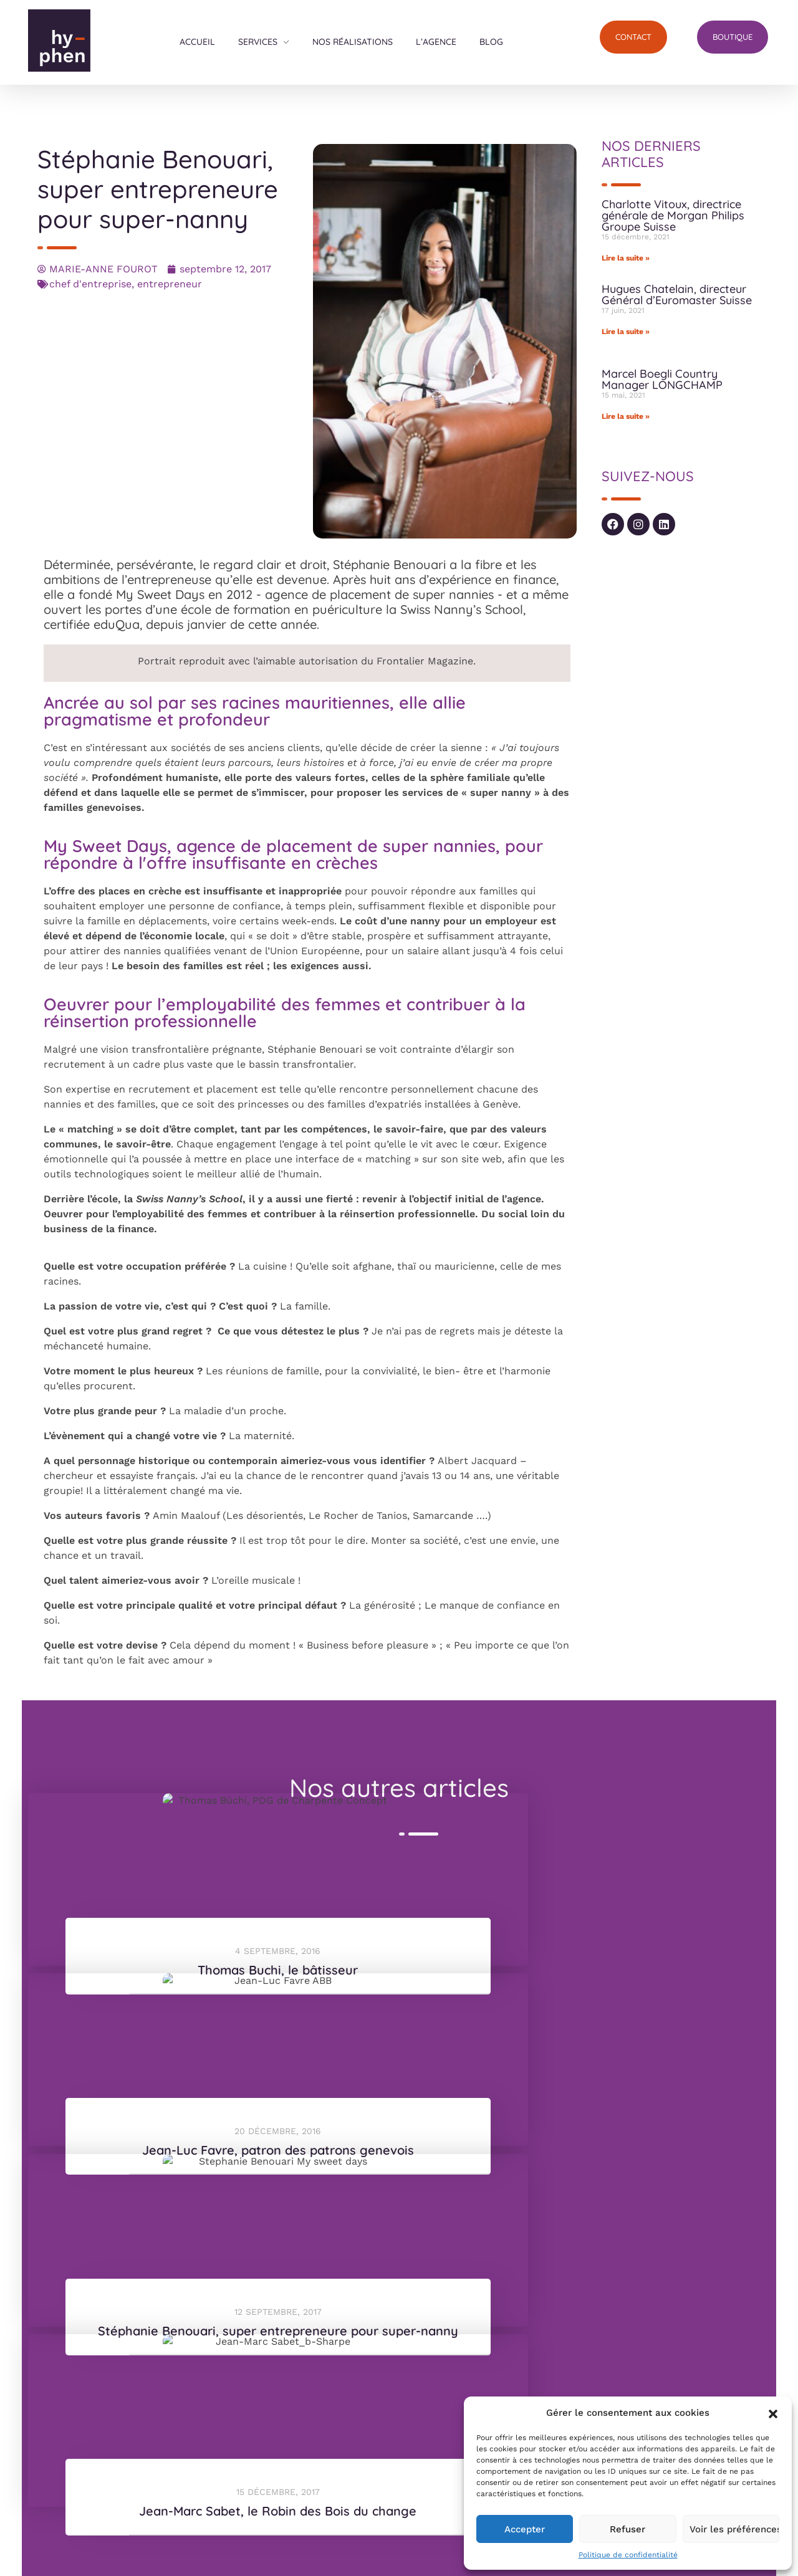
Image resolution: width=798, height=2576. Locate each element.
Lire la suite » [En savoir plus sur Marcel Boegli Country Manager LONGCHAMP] (626, 416)
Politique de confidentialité (628, 2554)
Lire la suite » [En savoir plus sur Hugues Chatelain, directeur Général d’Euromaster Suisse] (626, 331)
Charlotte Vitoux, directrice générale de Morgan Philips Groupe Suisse (673, 215)
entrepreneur (169, 284)
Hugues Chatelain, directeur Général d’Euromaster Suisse (677, 294)
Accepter (524, 2529)
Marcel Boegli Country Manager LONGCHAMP (662, 379)
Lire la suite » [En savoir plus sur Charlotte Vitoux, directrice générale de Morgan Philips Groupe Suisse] (626, 258)
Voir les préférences (734, 2529)
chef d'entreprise (90, 284)
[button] (773, 2412)
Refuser (627, 2529)
